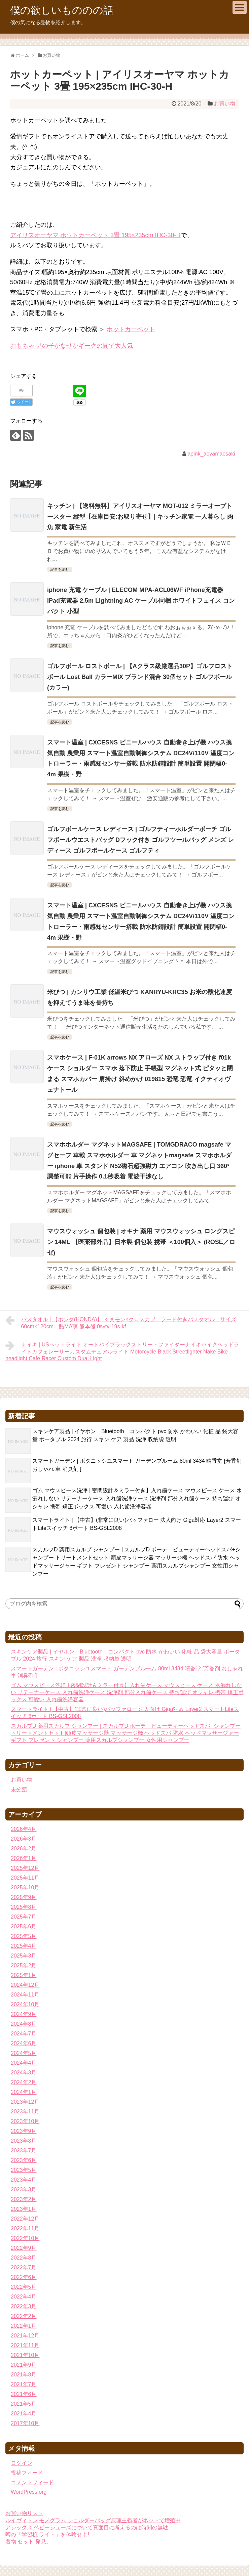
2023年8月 (24, 2141)
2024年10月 (25, 2004)
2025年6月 (24, 1926)
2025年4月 (24, 1946)
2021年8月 (24, 2374)
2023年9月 (24, 2131)
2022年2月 (24, 2316)
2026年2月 (24, 1848)
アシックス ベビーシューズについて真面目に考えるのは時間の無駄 (86, 2527)
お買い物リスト (24, 2513)
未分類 (19, 1789)
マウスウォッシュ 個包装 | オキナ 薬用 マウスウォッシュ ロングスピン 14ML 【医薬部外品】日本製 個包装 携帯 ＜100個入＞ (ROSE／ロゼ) (141, 1242)
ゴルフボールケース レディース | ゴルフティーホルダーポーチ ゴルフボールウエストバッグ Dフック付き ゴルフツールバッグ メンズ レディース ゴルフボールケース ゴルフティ (140, 840)
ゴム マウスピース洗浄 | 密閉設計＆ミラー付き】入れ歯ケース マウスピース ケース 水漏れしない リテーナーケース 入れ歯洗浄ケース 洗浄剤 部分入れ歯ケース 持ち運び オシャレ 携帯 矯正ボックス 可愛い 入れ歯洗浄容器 (137, 1498)
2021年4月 (24, 2413)
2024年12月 (25, 1985)
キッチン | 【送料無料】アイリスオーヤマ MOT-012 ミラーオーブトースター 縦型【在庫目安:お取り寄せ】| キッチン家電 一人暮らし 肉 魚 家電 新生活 (140, 517)
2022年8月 (24, 2258)
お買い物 (224, 103)
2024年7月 (24, 2033)
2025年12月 (25, 1868)
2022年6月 (24, 2277)
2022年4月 (24, 2297)
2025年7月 (24, 1917)
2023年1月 (24, 2209)
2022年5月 (24, 2287)
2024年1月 (24, 2092)
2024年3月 (24, 2072)
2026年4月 (24, 1829)
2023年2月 (24, 2199)
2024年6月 (24, 2043)
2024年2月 (24, 2082)
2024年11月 (25, 1995)
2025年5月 (24, 1936)
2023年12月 (25, 2102)
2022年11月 (25, 2228)
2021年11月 (25, 2345)
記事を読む (59, 569)
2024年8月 (24, 2024)
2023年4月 (24, 2180)
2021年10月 (25, 2355)
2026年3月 (24, 1839)
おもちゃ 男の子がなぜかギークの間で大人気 (71, 345)
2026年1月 (24, 1858)
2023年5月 (24, 2170)
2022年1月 (24, 2326)
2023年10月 (25, 2121)
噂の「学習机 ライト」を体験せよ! (47, 2534)
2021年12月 (25, 2335)
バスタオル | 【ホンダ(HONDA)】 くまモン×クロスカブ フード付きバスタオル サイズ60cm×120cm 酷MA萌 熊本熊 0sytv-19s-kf (120, 1322)
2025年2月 (24, 1965)
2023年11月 (25, 2111)
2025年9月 (24, 1897)
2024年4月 (24, 2063)
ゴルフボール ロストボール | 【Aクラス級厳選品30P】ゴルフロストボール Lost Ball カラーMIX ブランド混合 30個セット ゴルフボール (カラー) (140, 677)
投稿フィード (27, 2473)
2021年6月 (24, 2394)
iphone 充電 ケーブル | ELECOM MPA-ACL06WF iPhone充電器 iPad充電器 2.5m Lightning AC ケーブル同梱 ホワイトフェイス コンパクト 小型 (141, 601)
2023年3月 (24, 2189)
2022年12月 (25, 2219)
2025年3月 (24, 1956)
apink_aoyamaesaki (211, 454)
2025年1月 (24, 1975)
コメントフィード (32, 2482)
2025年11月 (25, 1878)
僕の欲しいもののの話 (61, 10)
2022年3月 (24, 2306)
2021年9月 (24, 2365)
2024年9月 (24, 2014)
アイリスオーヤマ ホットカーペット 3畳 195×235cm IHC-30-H (95, 235)
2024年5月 (24, 2053)
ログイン (21, 2463)
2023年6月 (24, 2160)
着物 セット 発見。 (28, 2541)
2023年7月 (24, 2150)
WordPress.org (28, 2492)
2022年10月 (25, 2238)
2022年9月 (24, 2248)
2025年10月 (25, 1887)
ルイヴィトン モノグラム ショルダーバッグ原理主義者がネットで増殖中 (93, 2520)
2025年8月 (24, 1907)
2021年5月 (24, 2404)
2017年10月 (25, 2423)
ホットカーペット (131, 329)
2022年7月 (24, 2267)
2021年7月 (24, 2384)
